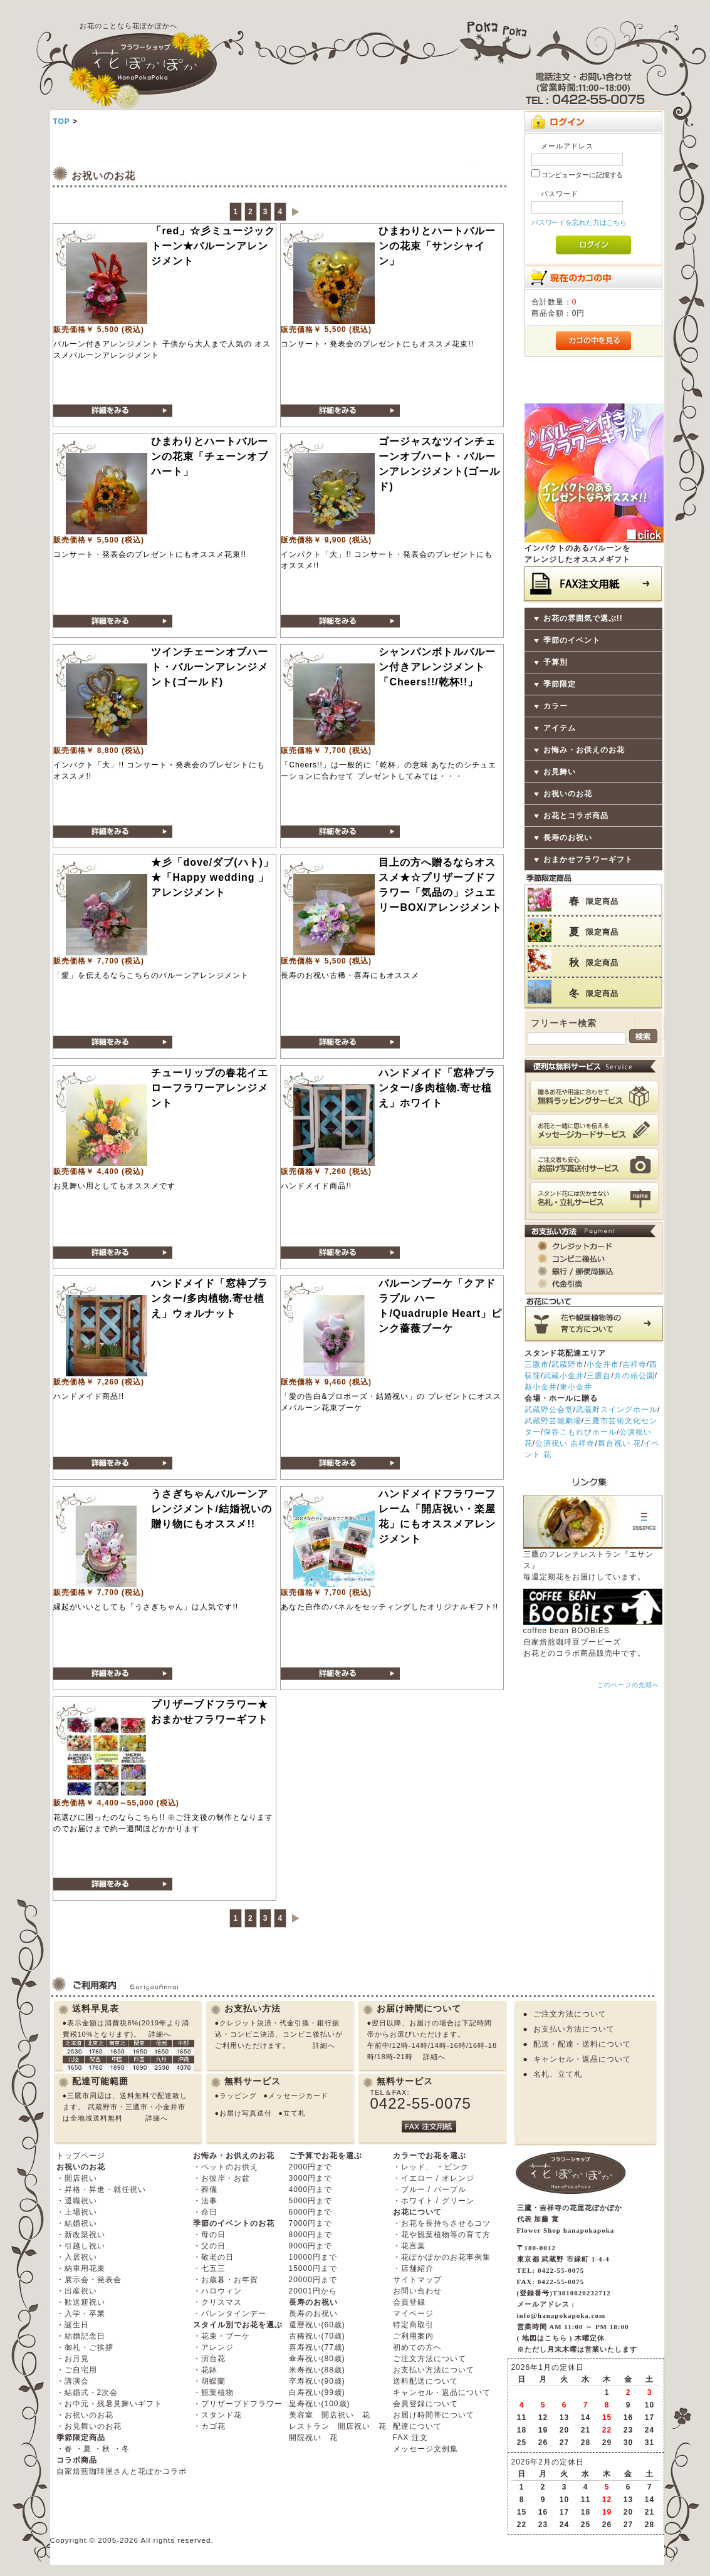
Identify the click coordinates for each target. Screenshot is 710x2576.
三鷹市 (537, 1364)
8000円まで (311, 2234)
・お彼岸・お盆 (221, 2178)
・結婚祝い (76, 2223)
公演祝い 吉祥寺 (565, 1443)
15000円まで (313, 2268)
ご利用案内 (413, 2336)
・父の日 (209, 2245)
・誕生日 (72, 2324)
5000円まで (311, 2200)
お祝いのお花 (567, 793)
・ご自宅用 (76, 2370)
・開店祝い (76, 2178)
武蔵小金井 (563, 1375)
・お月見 (72, 2358)
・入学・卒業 (80, 2313)
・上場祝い (76, 2212)
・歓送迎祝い (80, 2302)
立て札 (294, 2113)
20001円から (313, 2291)
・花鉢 (205, 2370)
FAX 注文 (410, 2437)
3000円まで (311, 2178)
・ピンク (452, 2167)
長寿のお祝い (567, 837)
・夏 (83, 2448)
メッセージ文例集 (425, 2448)
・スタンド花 (217, 2415)
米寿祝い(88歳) (317, 2370)
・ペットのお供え (225, 2167)
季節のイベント (571, 640)
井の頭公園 (634, 1375)
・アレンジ (213, 2347)
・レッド (409, 2167)
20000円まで (313, 2279)
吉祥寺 (634, 1364)
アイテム (559, 728)
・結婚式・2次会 (87, 2392)
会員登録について (425, 2403)
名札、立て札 (557, 2074)
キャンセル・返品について (582, 2059)
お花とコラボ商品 (575, 815)
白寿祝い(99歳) (317, 2392)
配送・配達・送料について (582, 2044)
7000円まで (311, 2223)
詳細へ (160, 2034)
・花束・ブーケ (221, 2336)
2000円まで (311, 2167)
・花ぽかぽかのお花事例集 (442, 2257)
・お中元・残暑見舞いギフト (109, 2403)
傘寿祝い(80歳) (317, 2358)
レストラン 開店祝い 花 (338, 2426)
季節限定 (559, 684)
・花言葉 (409, 2245)
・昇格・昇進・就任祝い (101, 2189)
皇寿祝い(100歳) (319, 2403)
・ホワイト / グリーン (433, 2200)
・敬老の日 (213, 2257)
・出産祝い (76, 2291)
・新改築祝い (80, 2234)
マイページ (413, 2313)
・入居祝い (76, 2257)
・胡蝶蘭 (209, 2381)
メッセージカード (298, 2095)
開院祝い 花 (313, 2437)
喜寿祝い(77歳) (317, 2347)
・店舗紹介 (413, 2268)
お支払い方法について (574, 2029)
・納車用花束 (80, 2268)
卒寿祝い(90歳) (317, 2381)
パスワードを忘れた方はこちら (579, 222)
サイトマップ (417, 2279)
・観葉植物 (213, 2392)
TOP (61, 121)
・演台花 (209, 2358)
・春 (64, 2448)
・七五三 (209, 2268)
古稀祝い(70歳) (317, 2336)
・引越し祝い (80, 2245)
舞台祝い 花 (619, 1443)
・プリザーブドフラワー (238, 2403)
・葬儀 (205, 2189)
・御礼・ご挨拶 (84, 2347)
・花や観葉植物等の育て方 (442, 2234)
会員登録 (409, 2302)
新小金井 (541, 1387)
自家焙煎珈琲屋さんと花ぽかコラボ (121, 2471)
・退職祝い (76, 2200)
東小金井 (576, 1387)
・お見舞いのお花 (89, 2426)
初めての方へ (417, 2347)
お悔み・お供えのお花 (584, 749)
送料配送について (425, 2381)
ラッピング (238, 2095)
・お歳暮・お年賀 (225, 2279)
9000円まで (311, 2245)
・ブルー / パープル (429, 2189)
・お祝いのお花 (84, 2415)
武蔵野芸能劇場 (553, 1420)
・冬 (121, 2448)
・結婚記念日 (80, 2336)
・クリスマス (217, 2302)
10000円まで (313, 2257)
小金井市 (603, 1364)
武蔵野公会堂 (549, 1409)
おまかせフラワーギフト (588, 859)
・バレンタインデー (229, 2313)
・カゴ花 (209, 2426)
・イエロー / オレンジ (433, 2178)
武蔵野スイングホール (616, 1409)
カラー (555, 706)
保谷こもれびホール (580, 1432)
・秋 (102, 2448)
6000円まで (311, 2212)
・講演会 (72, 2381)
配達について (417, 2426)
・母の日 (209, 2234)
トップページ (80, 2155)
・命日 (205, 2212)
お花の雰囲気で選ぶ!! (583, 618)
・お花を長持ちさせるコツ (442, 2223)
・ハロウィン (217, 2291)
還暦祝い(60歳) (317, 2324)
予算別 (555, 662)
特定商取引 (413, 2324)
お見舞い (559, 771)
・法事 (205, 2200)
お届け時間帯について (433, 2415)
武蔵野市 (567, 1364)
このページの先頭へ (628, 1684)
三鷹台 (599, 1375)
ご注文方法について (570, 2014)
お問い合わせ (417, 2291)
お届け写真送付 (245, 2113)
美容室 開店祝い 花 (329, 2415)
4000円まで (311, 2189)
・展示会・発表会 (89, 2279)
